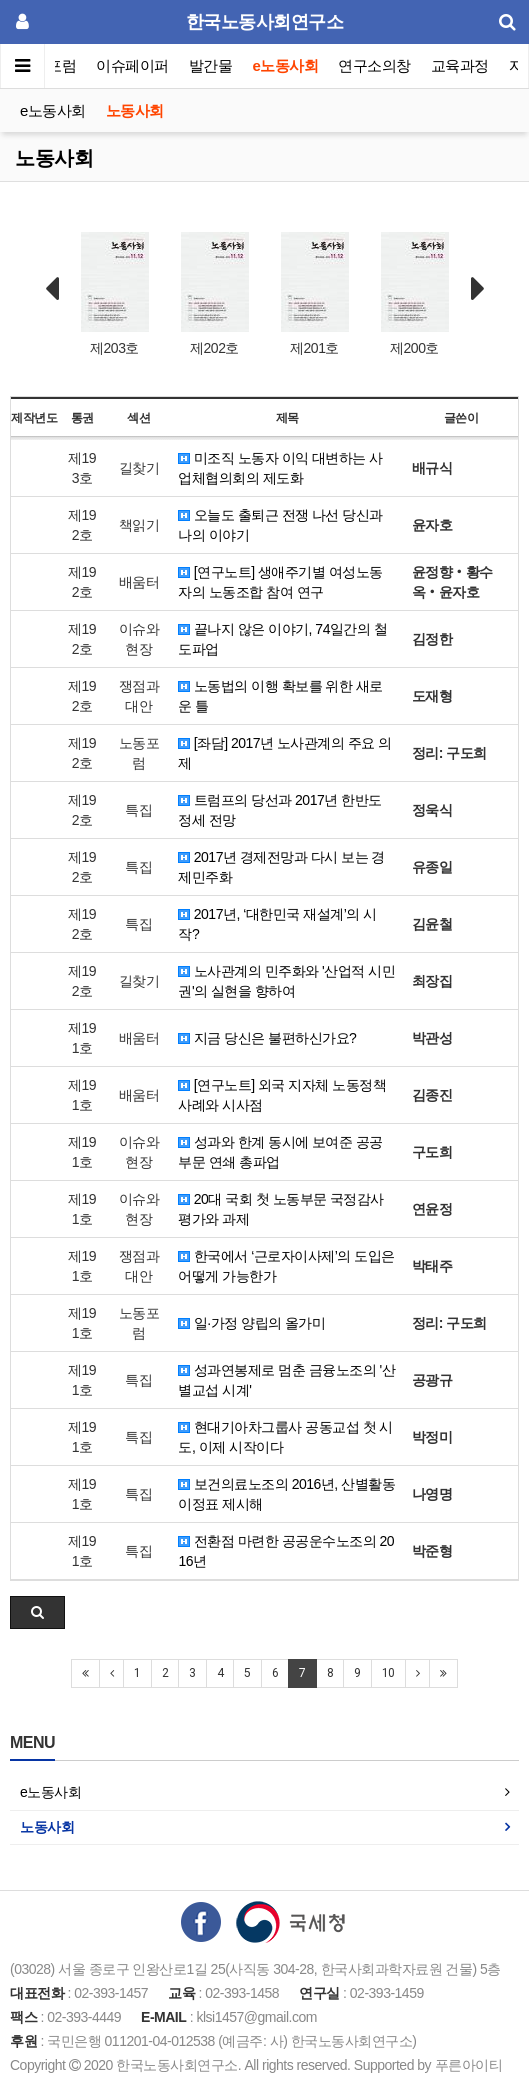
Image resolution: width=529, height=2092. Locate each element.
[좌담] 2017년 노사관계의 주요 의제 (284, 753)
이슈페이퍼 (133, 65)
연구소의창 (374, 65)
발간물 (211, 65)
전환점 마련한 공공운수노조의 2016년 (286, 1551)
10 (388, 1673)
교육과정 (460, 65)
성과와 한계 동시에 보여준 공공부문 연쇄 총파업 (280, 1152)
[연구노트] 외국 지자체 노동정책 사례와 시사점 (282, 1095)
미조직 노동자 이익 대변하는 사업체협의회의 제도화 (280, 468)
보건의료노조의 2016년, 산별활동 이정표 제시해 (286, 1494)
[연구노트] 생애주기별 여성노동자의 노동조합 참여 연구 (280, 582)
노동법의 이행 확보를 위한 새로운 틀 (280, 696)
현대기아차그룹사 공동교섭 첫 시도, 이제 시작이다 (285, 1437)
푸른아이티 (469, 2065)
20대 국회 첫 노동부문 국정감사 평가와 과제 (281, 1209)
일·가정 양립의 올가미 (251, 1323)
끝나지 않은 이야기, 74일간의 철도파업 (282, 639)
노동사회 (135, 110)
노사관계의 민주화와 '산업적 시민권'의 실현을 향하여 (286, 981)
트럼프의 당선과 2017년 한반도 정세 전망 (279, 810)
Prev (52, 289)
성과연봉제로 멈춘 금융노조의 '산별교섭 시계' (286, 1380)
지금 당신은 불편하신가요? (267, 1038)
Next (478, 289)
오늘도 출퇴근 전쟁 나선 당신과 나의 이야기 (280, 525)
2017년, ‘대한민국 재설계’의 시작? (277, 924)
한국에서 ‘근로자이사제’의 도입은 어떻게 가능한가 (286, 1266)
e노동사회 (286, 65)
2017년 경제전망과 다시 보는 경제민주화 (281, 867)
